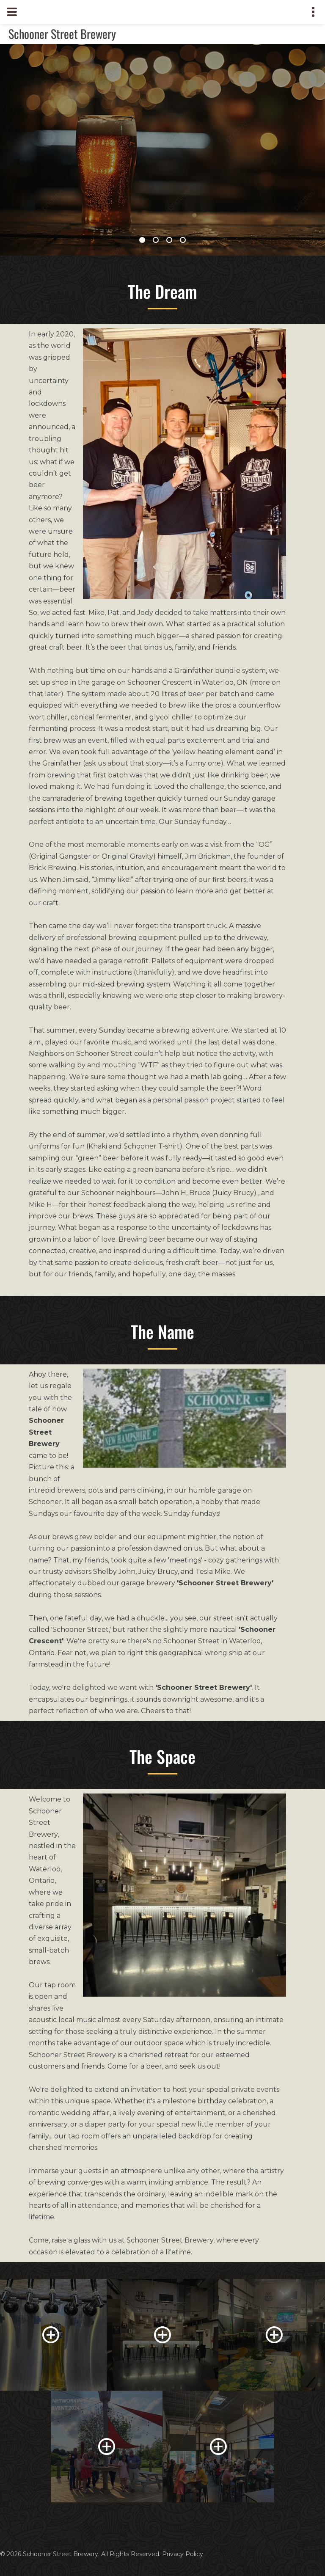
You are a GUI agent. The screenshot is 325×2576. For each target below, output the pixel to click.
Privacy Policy (182, 2554)
